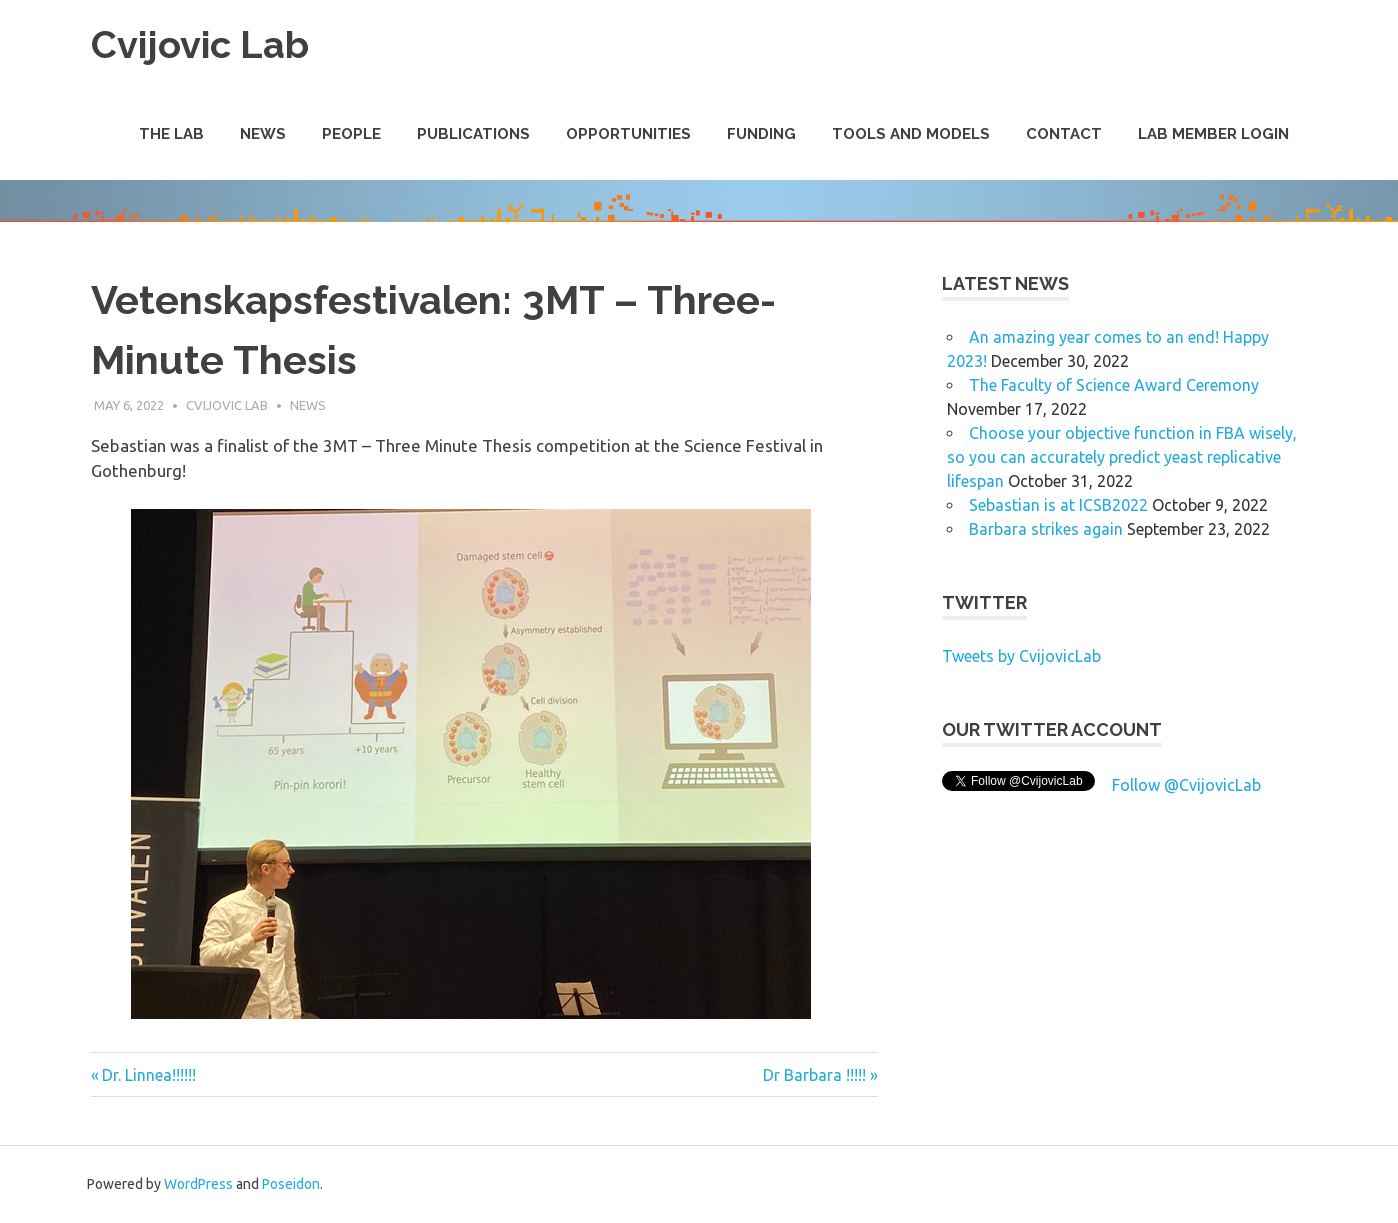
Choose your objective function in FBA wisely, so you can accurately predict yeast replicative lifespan (1122, 457)
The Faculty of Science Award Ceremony (1114, 385)
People (351, 134)
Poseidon (291, 1184)
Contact (1064, 134)
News (263, 134)
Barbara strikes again (1046, 529)
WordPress (198, 1184)
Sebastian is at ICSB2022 (1058, 505)
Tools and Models (911, 134)
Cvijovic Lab (200, 44)
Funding (761, 134)
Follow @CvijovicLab (1186, 785)
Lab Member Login (1213, 134)
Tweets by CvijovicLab (1021, 656)
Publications (473, 134)
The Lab (171, 134)
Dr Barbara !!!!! (814, 1075)
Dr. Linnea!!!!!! (148, 1075)
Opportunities (628, 134)
